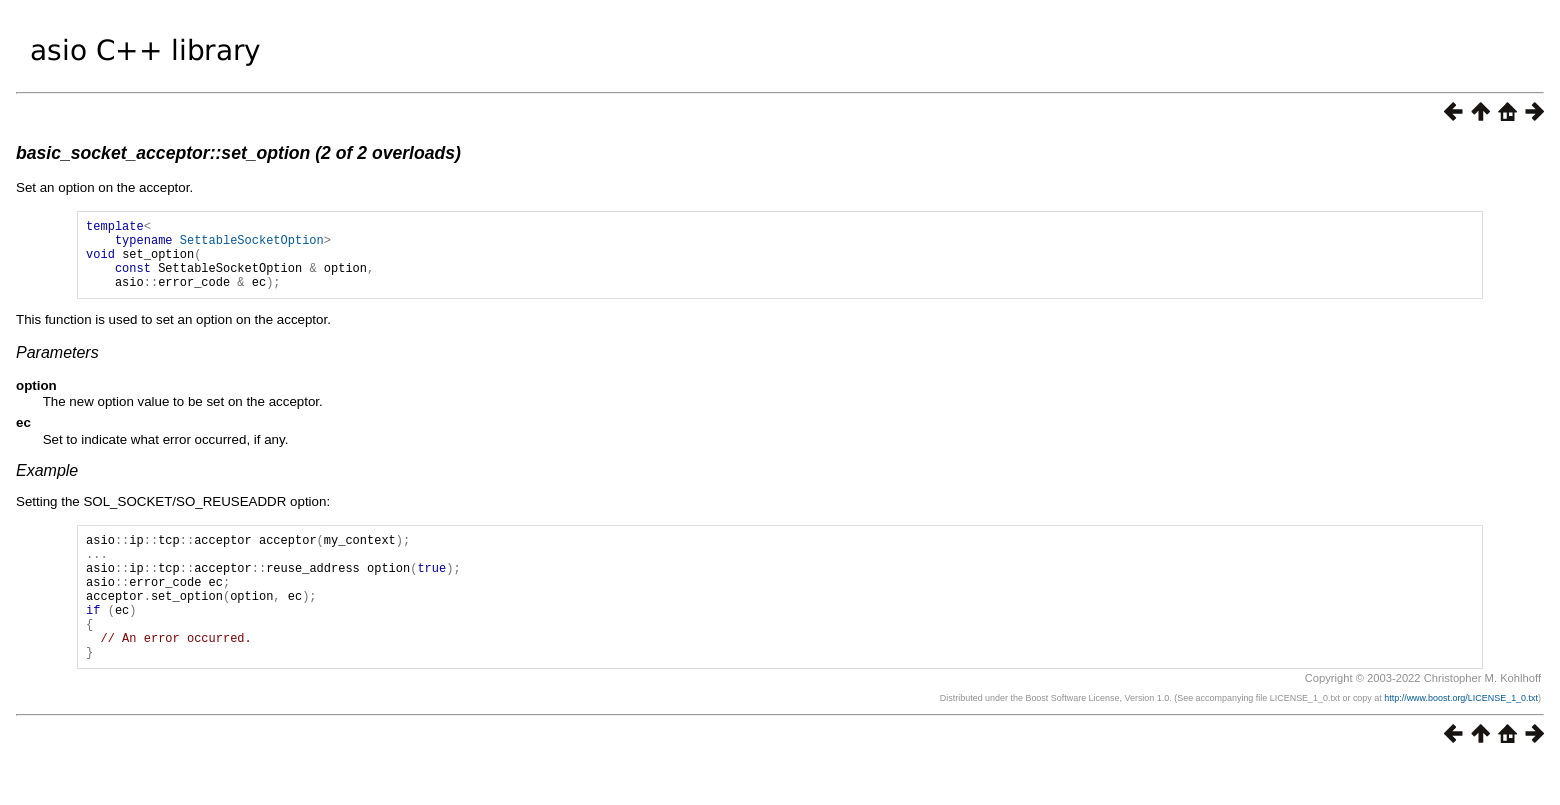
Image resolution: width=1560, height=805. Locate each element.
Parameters (57, 367)
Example (47, 485)
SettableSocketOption (252, 245)
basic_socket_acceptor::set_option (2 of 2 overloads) (238, 153)
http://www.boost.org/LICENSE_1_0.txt (1461, 740)
